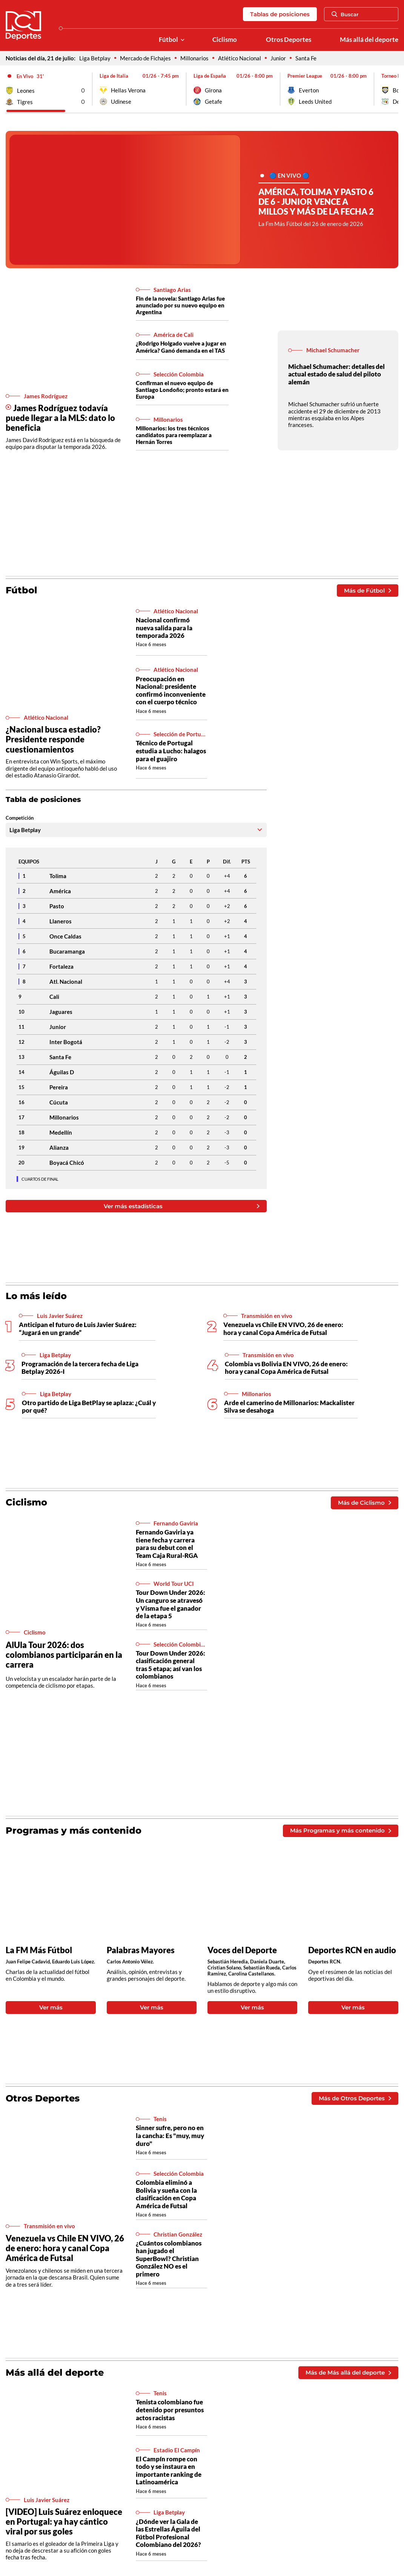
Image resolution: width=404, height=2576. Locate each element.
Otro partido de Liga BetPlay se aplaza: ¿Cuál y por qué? (89, 1407)
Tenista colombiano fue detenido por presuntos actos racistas (170, 2409)
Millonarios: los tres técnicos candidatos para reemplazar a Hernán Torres (174, 435)
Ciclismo (224, 39)
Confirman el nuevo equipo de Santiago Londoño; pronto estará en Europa (182, 389)
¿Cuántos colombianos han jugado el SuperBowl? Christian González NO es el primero (168, 2258)
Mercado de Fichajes (145, 58)
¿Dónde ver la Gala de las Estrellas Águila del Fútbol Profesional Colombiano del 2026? (168, 2533)
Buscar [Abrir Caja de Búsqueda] (345, 14)
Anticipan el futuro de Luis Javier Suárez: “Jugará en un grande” (78, 1328)
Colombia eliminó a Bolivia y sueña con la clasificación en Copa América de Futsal (166, 2194)
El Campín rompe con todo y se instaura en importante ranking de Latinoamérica (168, 2470)
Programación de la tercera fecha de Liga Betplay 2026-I (80, 1368)
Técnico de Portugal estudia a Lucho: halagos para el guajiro (171, 750)
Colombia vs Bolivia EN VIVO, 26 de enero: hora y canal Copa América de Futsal (286, 1368)
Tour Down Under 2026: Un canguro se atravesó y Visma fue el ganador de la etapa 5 (170, 1604)
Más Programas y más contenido (340, 1830)
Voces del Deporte (242, 1950)
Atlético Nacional (239, 58)
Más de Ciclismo (364, 1502)
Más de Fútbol (367, 590)
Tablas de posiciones (280, 14)
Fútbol (168, 39)
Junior (278, 58)
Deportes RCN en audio (352, 1950)
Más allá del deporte (369, 39)
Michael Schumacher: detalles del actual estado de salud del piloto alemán (336, 374)
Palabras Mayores (141, 1950)
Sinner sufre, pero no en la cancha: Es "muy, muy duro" (170, 2135)
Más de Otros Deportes (355, 2098)
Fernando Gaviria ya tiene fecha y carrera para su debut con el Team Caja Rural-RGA (167, 1543)
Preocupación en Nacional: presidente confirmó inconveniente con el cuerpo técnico (171, 690)
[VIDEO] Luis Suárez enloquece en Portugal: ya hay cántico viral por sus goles (64, 2522)
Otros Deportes (288, 39)
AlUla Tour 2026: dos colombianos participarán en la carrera (64, 1655)
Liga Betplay (95, 58)
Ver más (51, 2007)
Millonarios (194, 58)
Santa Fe (305, 58)
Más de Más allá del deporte (348, 2372)
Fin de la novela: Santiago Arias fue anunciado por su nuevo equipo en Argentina (180, 305)
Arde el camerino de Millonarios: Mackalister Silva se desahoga (289, 1407)
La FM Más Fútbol (39, 1950)
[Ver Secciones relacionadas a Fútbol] (182, 40)
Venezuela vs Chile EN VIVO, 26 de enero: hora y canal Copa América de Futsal (283, 1328)
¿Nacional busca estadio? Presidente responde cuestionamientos (53, 739)
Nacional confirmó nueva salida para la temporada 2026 (164, 627)
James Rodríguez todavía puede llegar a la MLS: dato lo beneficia (60, 418)
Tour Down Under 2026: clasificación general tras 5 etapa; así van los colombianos (170, 1664)
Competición (20, 818)
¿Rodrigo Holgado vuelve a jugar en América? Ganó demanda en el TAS (181, 346)
